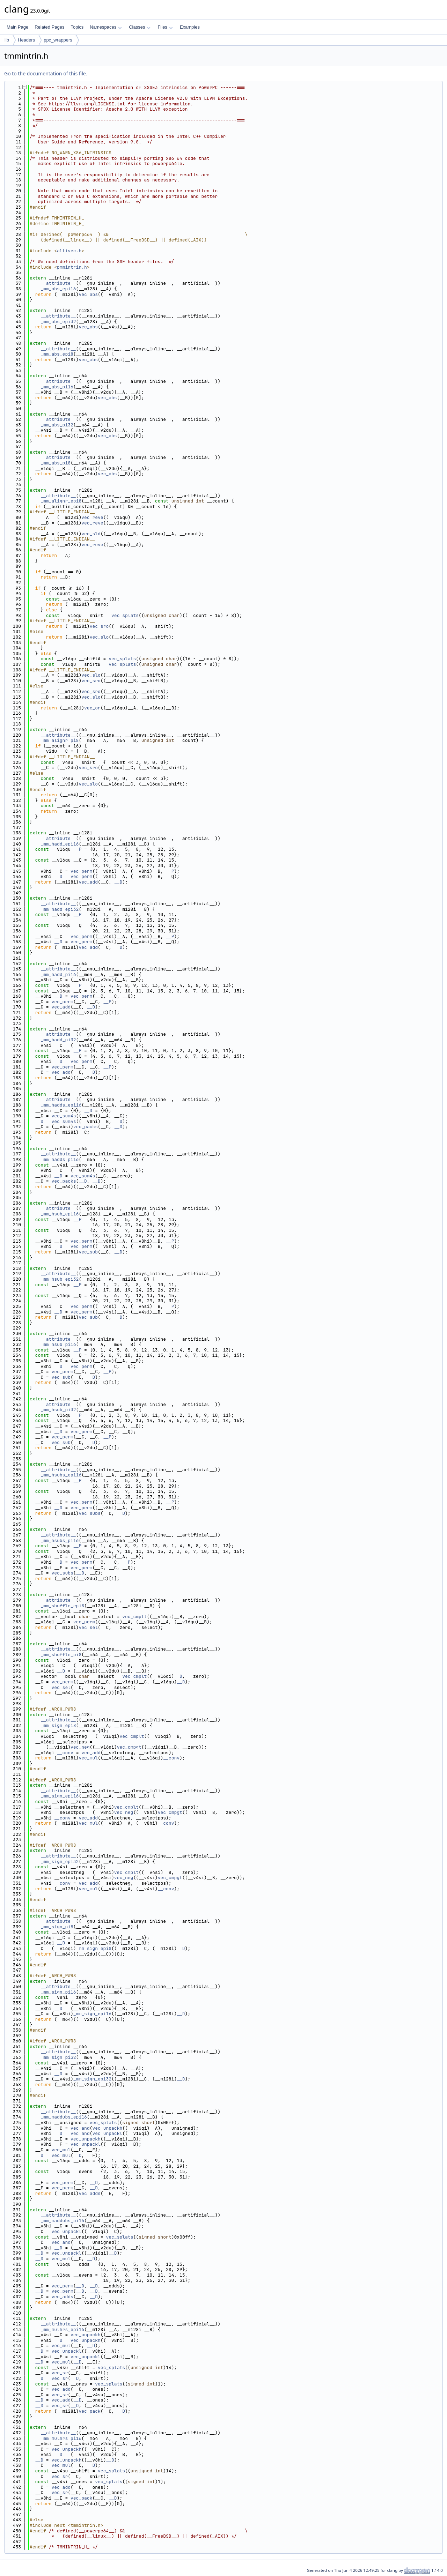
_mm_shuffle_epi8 (62, 1606)
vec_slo (99, 637)
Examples (190, 27)
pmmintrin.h (72, 267)
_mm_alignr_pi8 (60, 740)
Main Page (17, 27)
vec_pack (89, 2411)
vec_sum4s (63, 1116)
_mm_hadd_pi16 (58, 974)
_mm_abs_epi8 (57, 354)
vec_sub (88, 1252)
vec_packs (85, 1127)
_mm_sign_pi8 (57, 1927)
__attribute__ (58, 283)
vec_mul (88, 1758)
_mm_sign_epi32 (60, 1861)
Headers (26, 40)
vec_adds (89, 2193)
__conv (65, 1753)
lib (7, 40)
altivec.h (69, 251)
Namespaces (106, 27)
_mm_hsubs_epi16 (61, 1475)
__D (58, 876)
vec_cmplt (134, 1617)
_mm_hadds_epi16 (61, 1105)
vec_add (88, 882)
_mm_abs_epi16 (58, 289)
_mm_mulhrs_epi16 (62, 2329)
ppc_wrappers (58, 40)
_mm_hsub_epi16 (60, 1214)
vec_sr (59, 2373)
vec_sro (99, 626)
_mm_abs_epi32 (58, 322)
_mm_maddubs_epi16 (64, 2117)
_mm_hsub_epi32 (60, 1279)
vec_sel (88, 1627)
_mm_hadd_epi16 (60, 844)
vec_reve (92, 517)
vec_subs (89, 1513)
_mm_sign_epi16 (60, 1796)
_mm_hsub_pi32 (58, 1410)
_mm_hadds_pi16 (60, 1159)
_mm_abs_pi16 (57, 387)
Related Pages (49, 27)
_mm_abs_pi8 (56, 463)
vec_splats (125, 615)
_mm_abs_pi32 (57, 425)
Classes (140, 27)
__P (77, 849)
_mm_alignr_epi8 (61, 501)
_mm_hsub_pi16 (58, 1344)
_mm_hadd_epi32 (60, 909)
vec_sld (91, 534)
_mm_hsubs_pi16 (60, 1540)
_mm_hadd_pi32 (58, 1040)
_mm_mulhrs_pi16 (61, 2438)
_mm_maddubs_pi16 (62, 2221)
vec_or (92, 708)
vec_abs (88, 294)
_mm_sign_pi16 (58, 1992)
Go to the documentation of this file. (45, 73)
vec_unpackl (107, 2133)
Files (165, 27)
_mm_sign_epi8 (58, 1725)
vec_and (80, 2128)
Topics (77, 27)
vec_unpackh (107, 2128)
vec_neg (80, 1747)
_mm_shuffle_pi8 (61, 1655)
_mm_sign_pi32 (58, 2057)
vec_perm (81, 871)
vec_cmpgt (129, 1747)
